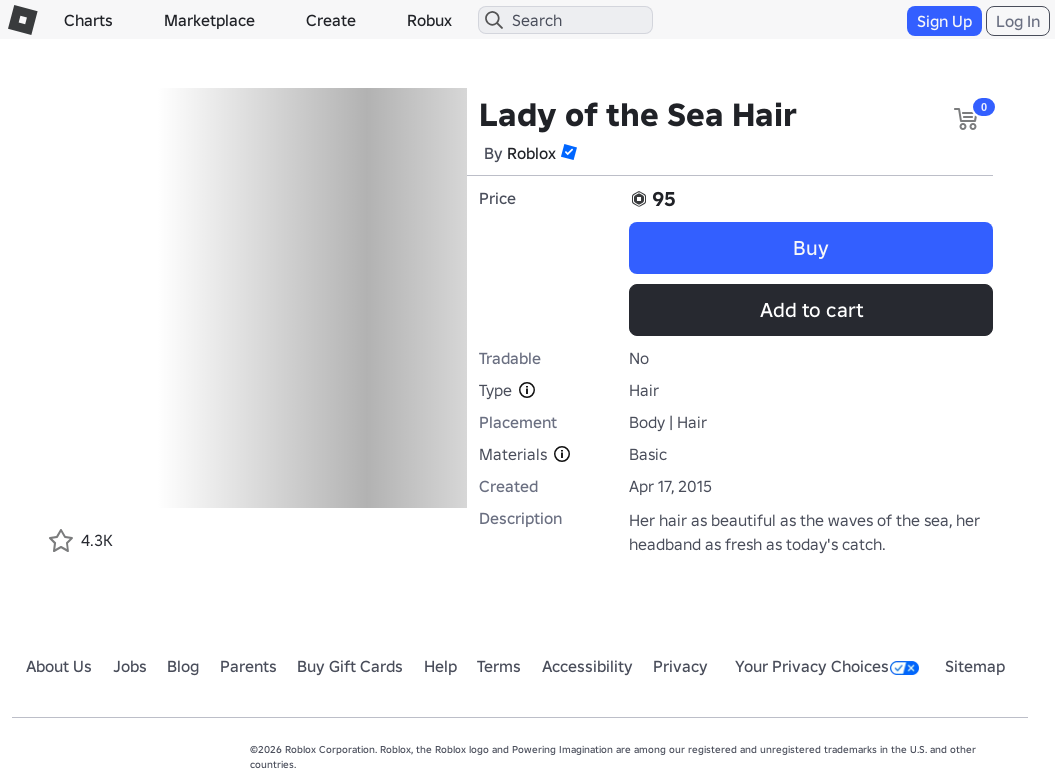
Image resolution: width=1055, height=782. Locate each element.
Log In (1018, 21)
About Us (59, 666)
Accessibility (587, 666)
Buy (811, 248)
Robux (429, 20)
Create (331, 20)
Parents (248, 666)
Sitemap (975, 666)
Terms (499, 666)
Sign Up (944, 21)
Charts (88, 20)
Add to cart (811, 310)
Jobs (130, 666)
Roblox (531, 153)
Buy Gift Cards (350, 666)
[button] (569, 152)
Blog (183, 666)
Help (440, 666)
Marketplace (209, 20)
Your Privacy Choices (827, 666)
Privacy (680, 666)
